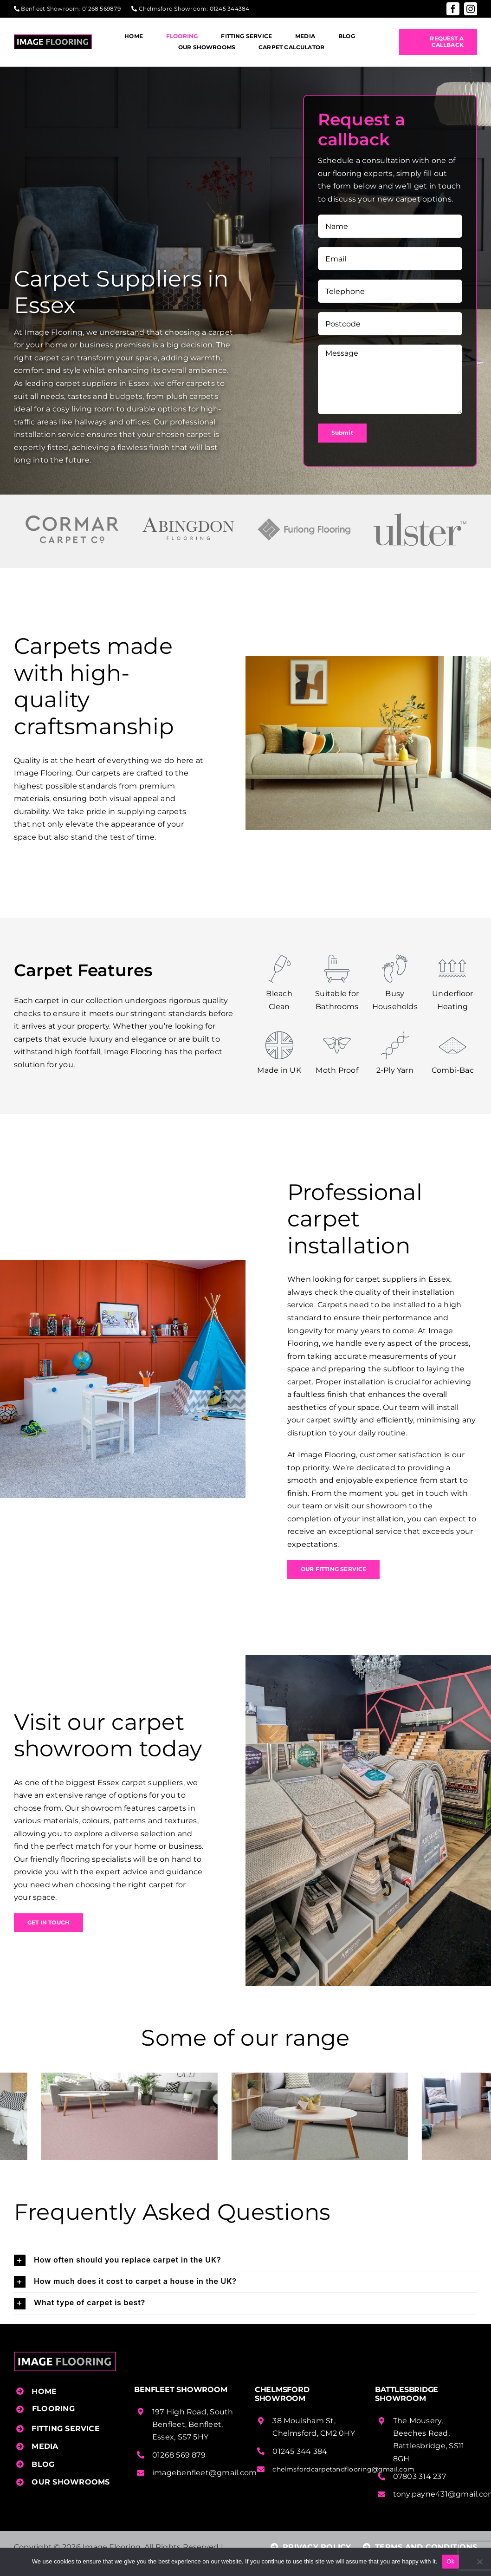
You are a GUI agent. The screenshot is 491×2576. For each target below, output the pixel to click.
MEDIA (45, 2446)
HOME (44, 2391)
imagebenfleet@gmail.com (204, 2472)
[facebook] (452, 8)
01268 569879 (101, 8)
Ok (450, 2561)
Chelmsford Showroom (173, 8)
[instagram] (470, 8)
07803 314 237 (419, 2476)
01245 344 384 (299, 2451)
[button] (245, 2260)
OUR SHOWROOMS (71, 2482)
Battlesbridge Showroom (406, 2394)
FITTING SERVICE (66, 2428)
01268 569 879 (179, 2455)
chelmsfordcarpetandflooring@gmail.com (343, 2469)
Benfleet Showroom (50, 8)
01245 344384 (230, 8)
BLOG (43, 2464)
